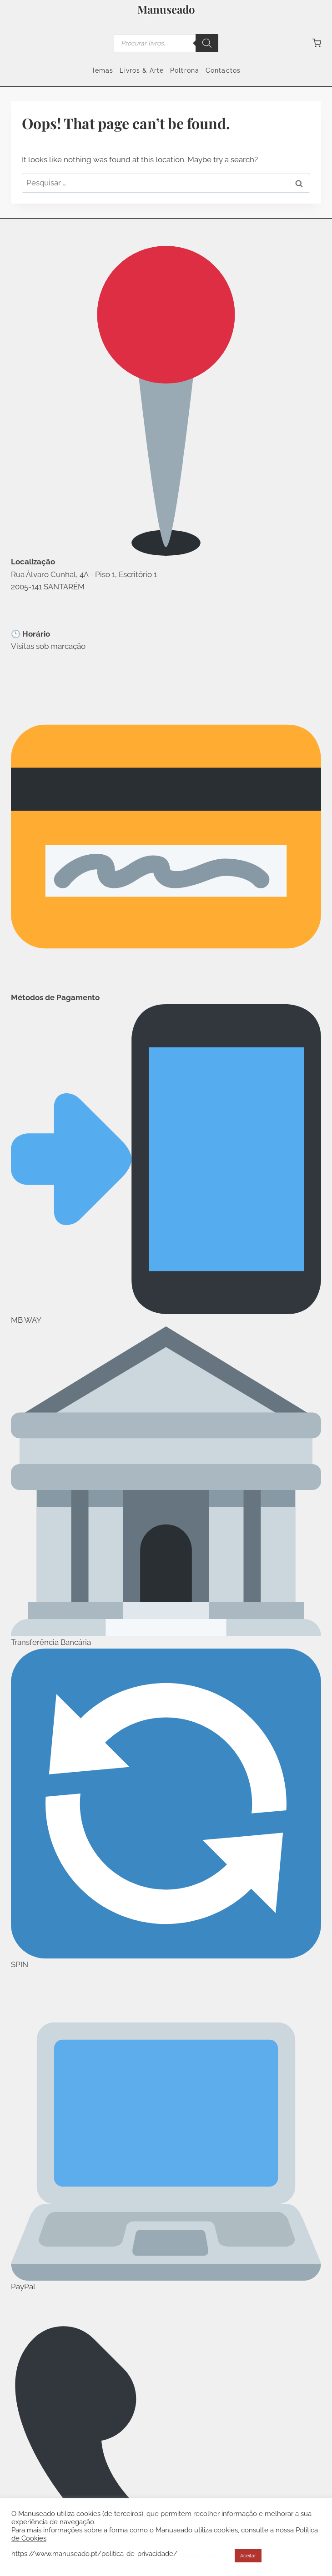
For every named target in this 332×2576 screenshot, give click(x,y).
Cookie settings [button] (204, 2556)
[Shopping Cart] (316, 43)
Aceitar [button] (248, 2556)
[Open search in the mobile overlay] (166, 43)
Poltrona (184, 70)
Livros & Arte (142, 70)
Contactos (223, 70)
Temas (102, 70)
